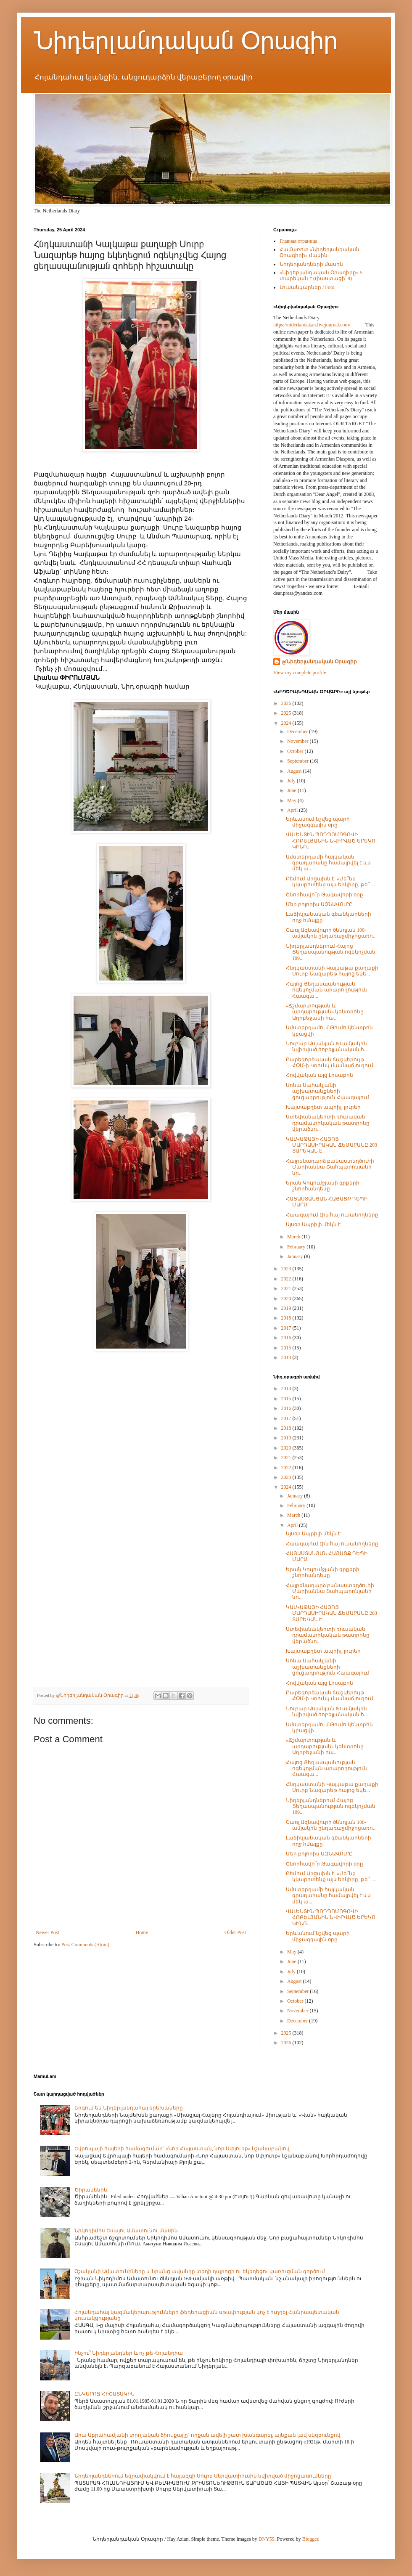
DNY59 (267, 2539)
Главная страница (298, 241)
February (296, 1247)
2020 (287, 1298)
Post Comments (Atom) (85, 1945)
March (294, 1237)
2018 (287, 1318)
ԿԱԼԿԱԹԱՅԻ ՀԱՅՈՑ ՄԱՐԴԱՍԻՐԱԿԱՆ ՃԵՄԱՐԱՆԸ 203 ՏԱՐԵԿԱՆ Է (331, 1145)
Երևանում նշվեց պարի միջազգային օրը (318, 822)
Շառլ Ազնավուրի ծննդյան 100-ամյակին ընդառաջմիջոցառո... (331, 933)
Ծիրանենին (90, 2190)
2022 (287, 1279)
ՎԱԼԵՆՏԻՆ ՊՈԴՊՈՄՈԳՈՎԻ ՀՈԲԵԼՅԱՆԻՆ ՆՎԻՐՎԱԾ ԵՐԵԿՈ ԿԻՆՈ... (330, 841)
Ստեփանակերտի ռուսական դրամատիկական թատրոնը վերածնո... (328, 1123)
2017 (287, 1328)
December (298, 731)
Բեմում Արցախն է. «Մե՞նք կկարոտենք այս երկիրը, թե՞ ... (330, 882)
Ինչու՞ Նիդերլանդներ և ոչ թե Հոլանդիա (128, 2353)
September (298, 761)
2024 (287, 723)
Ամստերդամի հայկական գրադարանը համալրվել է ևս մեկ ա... (328, 863)
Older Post (235, 1932)
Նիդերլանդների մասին (311, 264)
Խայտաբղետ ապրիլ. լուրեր (323, 1107)
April (293, 810)
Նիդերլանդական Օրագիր (186, 41)
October (296, 751)
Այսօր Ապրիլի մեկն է (313, 1224)
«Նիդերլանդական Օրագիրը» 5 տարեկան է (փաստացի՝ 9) (321, 275)
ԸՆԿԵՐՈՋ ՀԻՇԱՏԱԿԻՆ (104, 2394)
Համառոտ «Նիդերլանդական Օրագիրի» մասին (319, 252)
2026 (287, 703)
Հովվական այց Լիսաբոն (319, 1075)
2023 (287, 1269)
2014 (287, 1357)
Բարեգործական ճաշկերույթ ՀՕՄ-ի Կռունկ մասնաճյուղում (329, 1062)
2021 (287, 1288)
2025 (287, 713)
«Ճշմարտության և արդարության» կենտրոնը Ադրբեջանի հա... (325, 1012)
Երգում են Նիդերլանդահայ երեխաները (128, 2108)
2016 (287, 1338)
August (295, 771)
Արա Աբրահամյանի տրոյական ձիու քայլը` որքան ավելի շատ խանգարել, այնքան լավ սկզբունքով (207, 2435)
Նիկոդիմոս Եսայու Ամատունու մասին (126, 2231)
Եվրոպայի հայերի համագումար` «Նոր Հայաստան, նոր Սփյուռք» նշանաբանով (182, 2149)
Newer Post (47, 1932)
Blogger (310, 2539)
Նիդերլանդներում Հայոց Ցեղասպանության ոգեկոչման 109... (330, 952)
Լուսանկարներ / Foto (307, 287)
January (295, 1256)
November (298, 741)
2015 (287, 1348)
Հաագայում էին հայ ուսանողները (332, 1215)
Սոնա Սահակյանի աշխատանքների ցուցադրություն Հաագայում (327, 1091)
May (292, 800)
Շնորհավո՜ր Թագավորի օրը (324, 895)
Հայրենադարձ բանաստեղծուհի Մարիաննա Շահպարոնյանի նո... (330, 1167)
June (292, 790)
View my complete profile (299, 673)
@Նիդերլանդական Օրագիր (319, 662)
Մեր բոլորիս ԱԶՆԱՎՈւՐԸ (319, 904)
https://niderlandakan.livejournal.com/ (311, 325)
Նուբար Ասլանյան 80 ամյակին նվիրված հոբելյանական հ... (327, 1046)
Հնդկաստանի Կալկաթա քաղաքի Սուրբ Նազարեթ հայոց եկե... (332, 971)
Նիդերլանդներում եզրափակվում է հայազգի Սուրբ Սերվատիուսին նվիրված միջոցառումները (202, 2476)
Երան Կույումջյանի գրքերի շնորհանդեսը (322, 1186)
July (292, 781)
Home (142, 1932)
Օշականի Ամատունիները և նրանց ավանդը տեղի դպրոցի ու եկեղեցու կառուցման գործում (199, 2271)
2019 (287, 1308)
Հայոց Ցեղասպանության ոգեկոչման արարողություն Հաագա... (326, 990)
